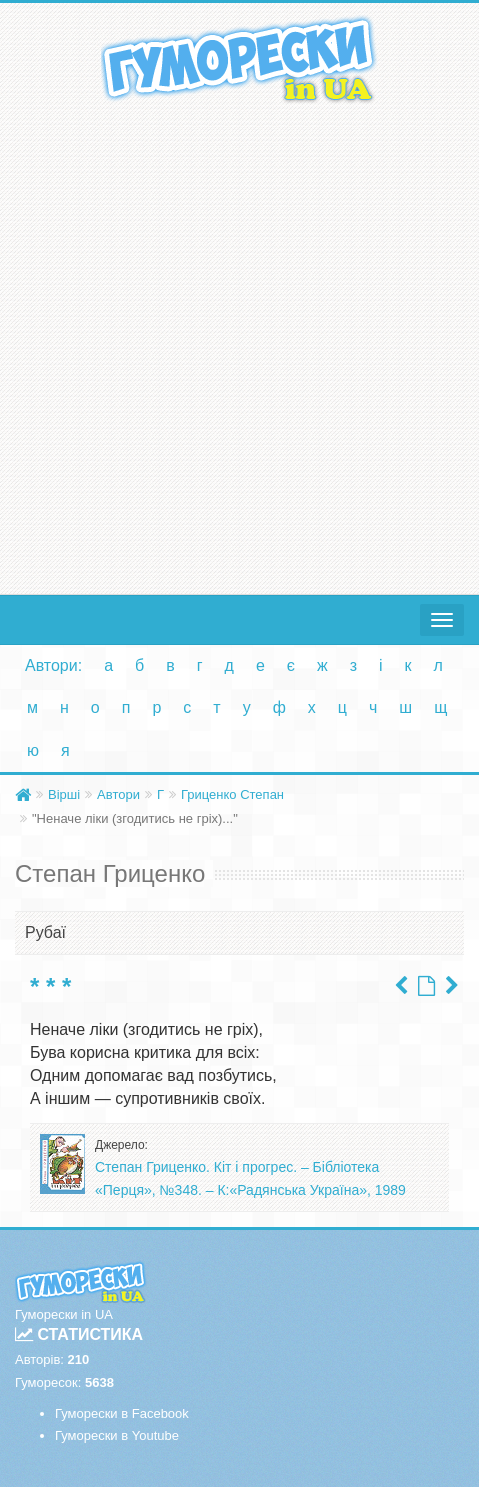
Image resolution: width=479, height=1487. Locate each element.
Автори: (53, 665)
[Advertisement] (239, 344)
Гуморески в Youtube (117, 1435)
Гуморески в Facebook (122, 1413)
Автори (118, 794)
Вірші (64, 794)
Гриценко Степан (232, 794)
